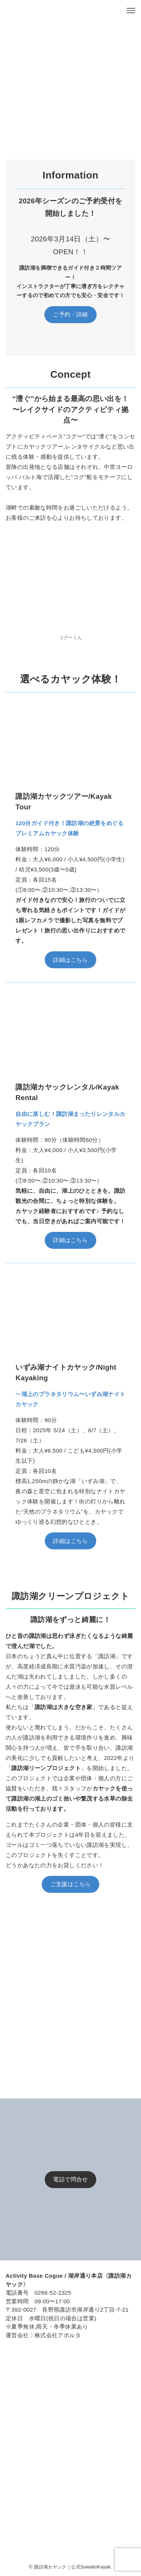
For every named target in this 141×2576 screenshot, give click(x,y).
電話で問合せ (70, 2179)
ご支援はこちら (70, 1884)
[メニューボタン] (130, 10)
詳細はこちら (70, 960)
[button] (15, 72)
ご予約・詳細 (70, 314)
